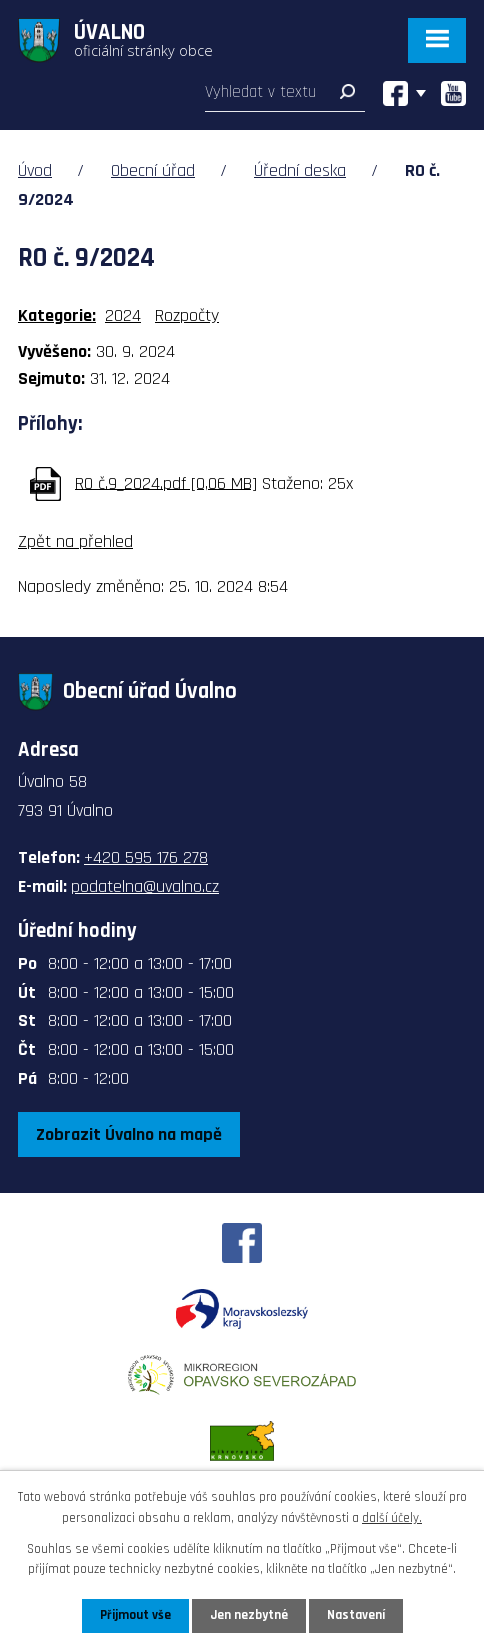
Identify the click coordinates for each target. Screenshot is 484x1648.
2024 (123, 315)
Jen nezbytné (249, 1615)
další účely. (392, 1518)
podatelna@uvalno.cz (145, 886)
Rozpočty (187, 315)
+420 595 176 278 (146, 857)
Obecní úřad (153, 170)
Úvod (35, 170)
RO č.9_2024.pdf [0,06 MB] (166, 482)
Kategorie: (57, 315)
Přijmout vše (135, 1615)
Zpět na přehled (75, 541)
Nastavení (356, 1615)
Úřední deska (300, 170)
